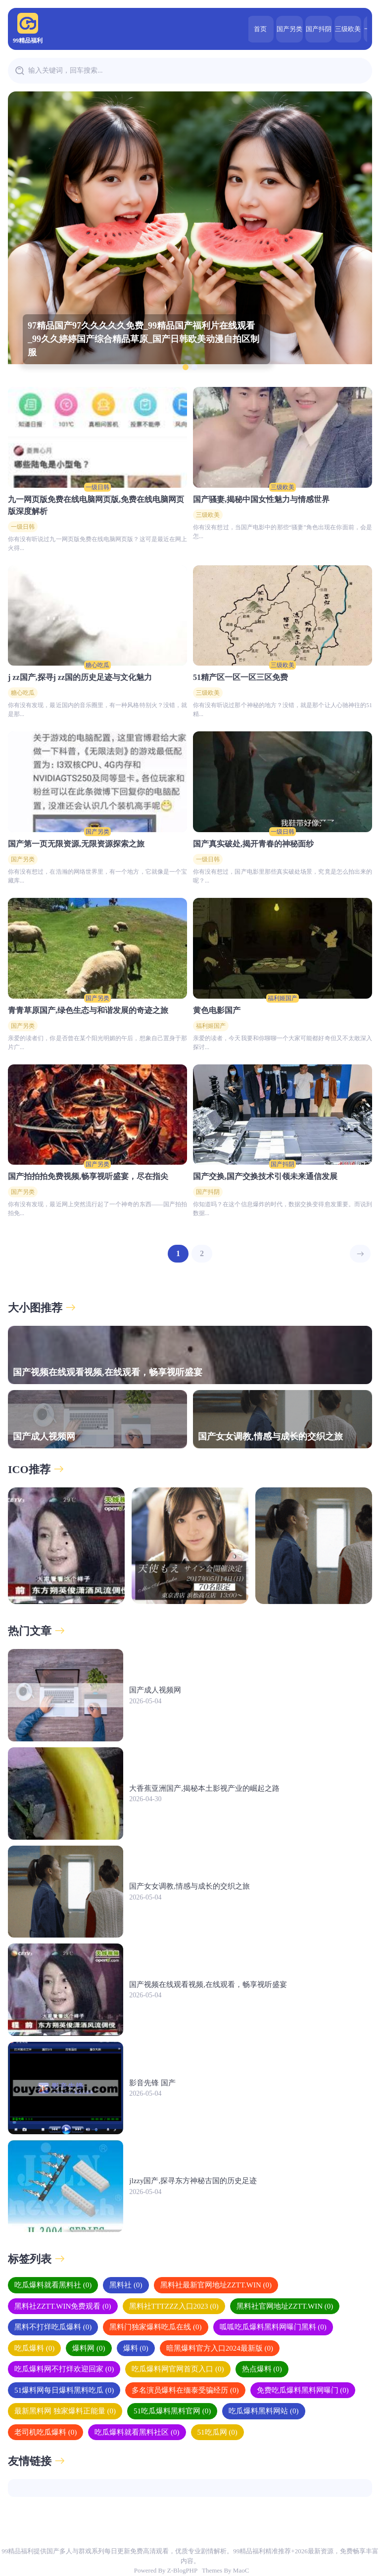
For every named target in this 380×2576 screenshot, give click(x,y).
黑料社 (125, 2285)
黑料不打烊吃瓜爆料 (53, 2327)
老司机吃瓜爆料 (45, 2432)
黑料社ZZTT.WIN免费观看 (62, 2306)
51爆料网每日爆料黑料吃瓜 (64, 2390)
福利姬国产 (282, 998)
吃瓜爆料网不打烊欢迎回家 (64, 2369)
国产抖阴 (282, 29)
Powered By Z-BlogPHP (165, 2570)
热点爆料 (262, 2369)
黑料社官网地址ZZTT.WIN (285, 2306)
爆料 (135, 2348)
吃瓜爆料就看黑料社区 (137, 2432)
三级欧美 (312, 29)
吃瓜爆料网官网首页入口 (178, 2369)
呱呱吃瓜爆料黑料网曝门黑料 (273, 2327)
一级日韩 (341, 29)
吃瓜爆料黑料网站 (263, 2411)
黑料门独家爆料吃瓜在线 (155, 2327)
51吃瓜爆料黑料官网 (172, 2411)
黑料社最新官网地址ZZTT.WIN (216, 2285)
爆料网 (88, 2348)
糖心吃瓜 (97, 665)
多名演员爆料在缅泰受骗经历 (185, 2390)
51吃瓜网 (217, 2432)
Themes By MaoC (225, 2570)
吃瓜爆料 (34, 2348)
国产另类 (253, 29)
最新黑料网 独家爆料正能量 (65, 2411)
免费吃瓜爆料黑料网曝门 (303, 2390)
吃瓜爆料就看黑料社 (53, 2285)
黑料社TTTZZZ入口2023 (174, 2306)
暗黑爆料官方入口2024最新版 (219, 2348)
